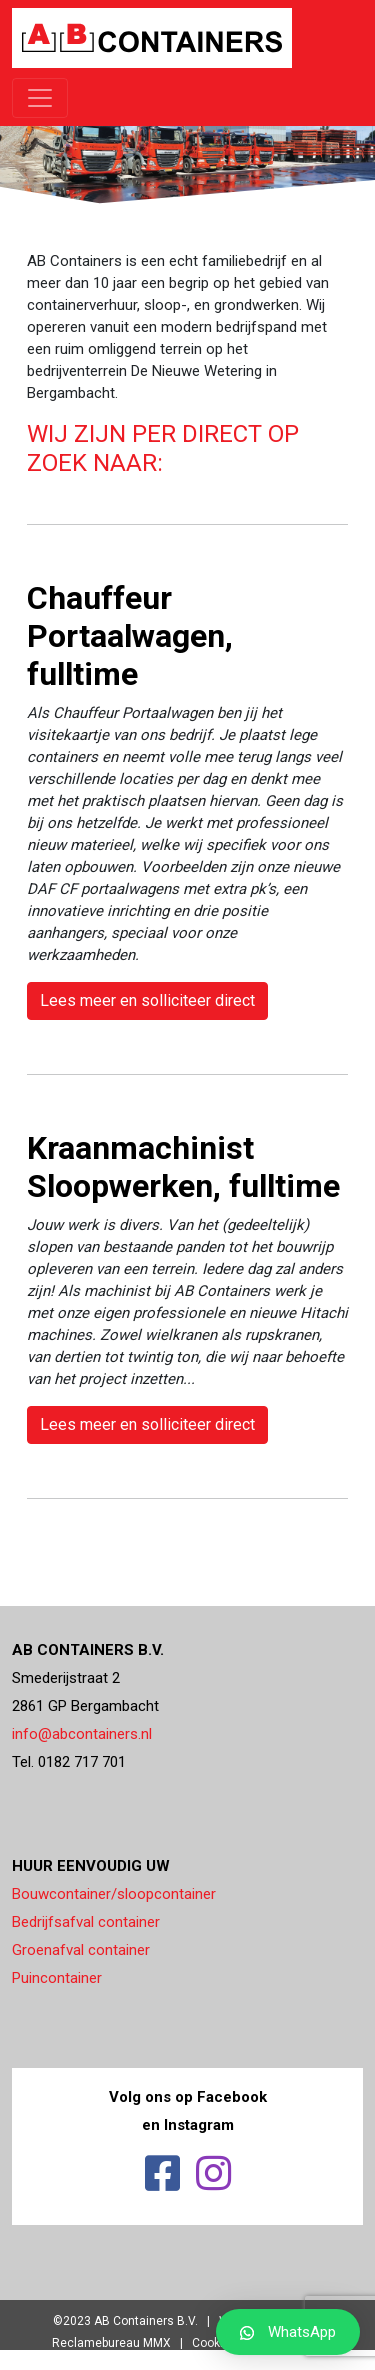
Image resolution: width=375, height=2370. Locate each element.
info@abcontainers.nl (82, 1734)
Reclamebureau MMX (111, 2343)
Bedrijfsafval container (86, 1922)
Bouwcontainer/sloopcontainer (114, 1894)
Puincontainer (57, 1978)
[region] (187, 142)
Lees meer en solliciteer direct (147, 1000)
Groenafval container (81, 1950)
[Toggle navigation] (40, 98)
